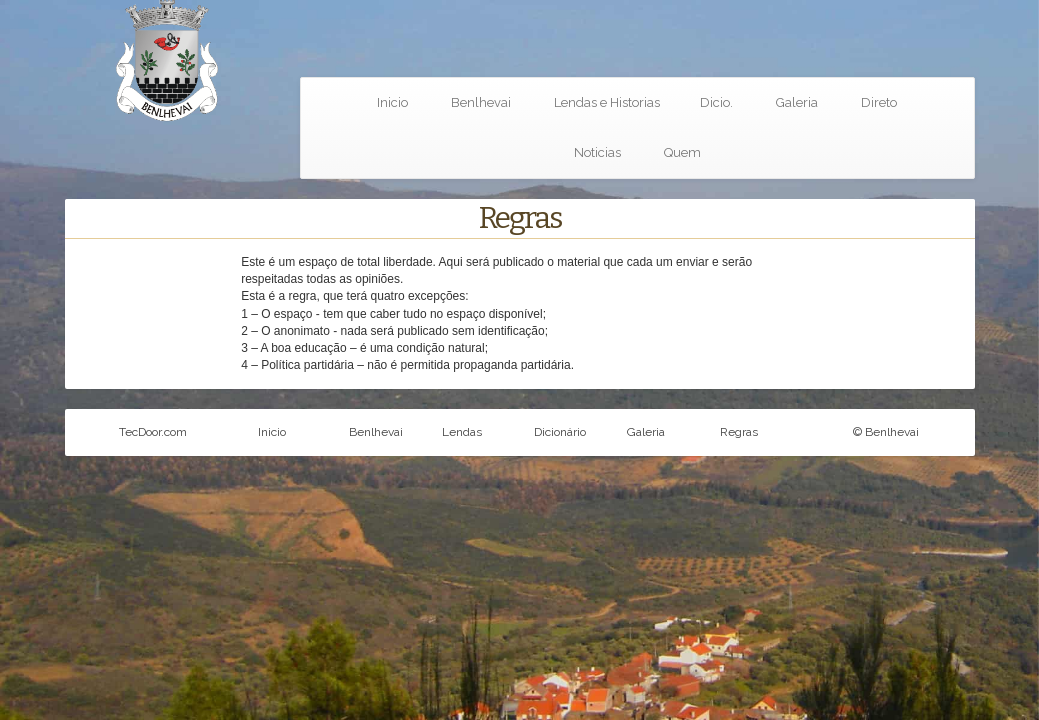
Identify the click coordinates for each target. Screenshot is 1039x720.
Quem (682, 152)
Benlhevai (481, 102)
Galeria (797, 102)
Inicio (392, 102)
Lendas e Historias (607, 102)
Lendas (462, 432)
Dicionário (560, 432)
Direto (879, 102)
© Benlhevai (886, 432)
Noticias (597, 152)
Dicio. (716, 102)
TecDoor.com (153, 432)
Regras (739, 432)
